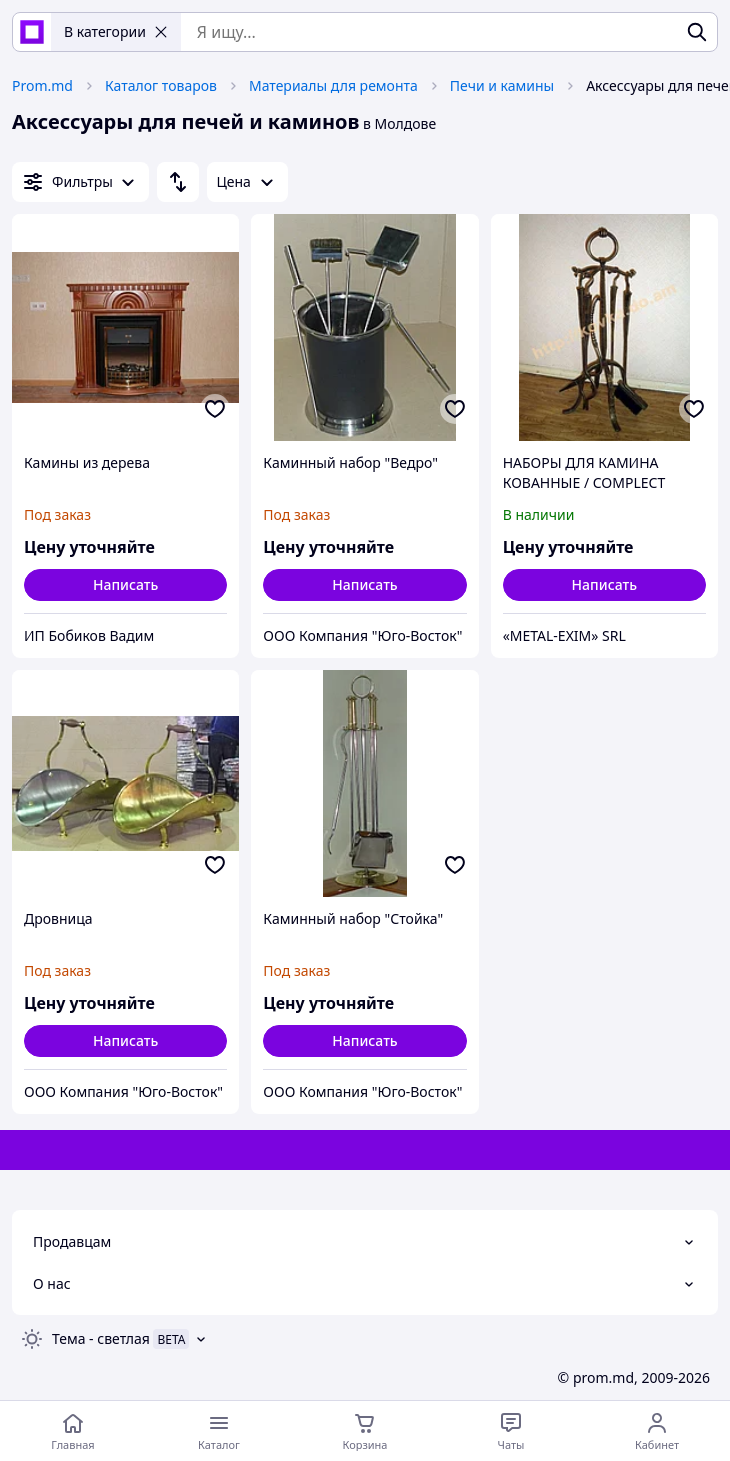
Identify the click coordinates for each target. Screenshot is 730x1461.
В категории (116, 31)
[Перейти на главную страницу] (73, 1431)
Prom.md (42, 85)
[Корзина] (365, 1431)
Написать (125, 584)
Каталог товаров (161, 85)
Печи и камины (502, 85)
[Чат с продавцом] (511, 1431)
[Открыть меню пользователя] (657, 1431)
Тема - (101, 1338)
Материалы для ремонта (333, 85)
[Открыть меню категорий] (219, 1431)
